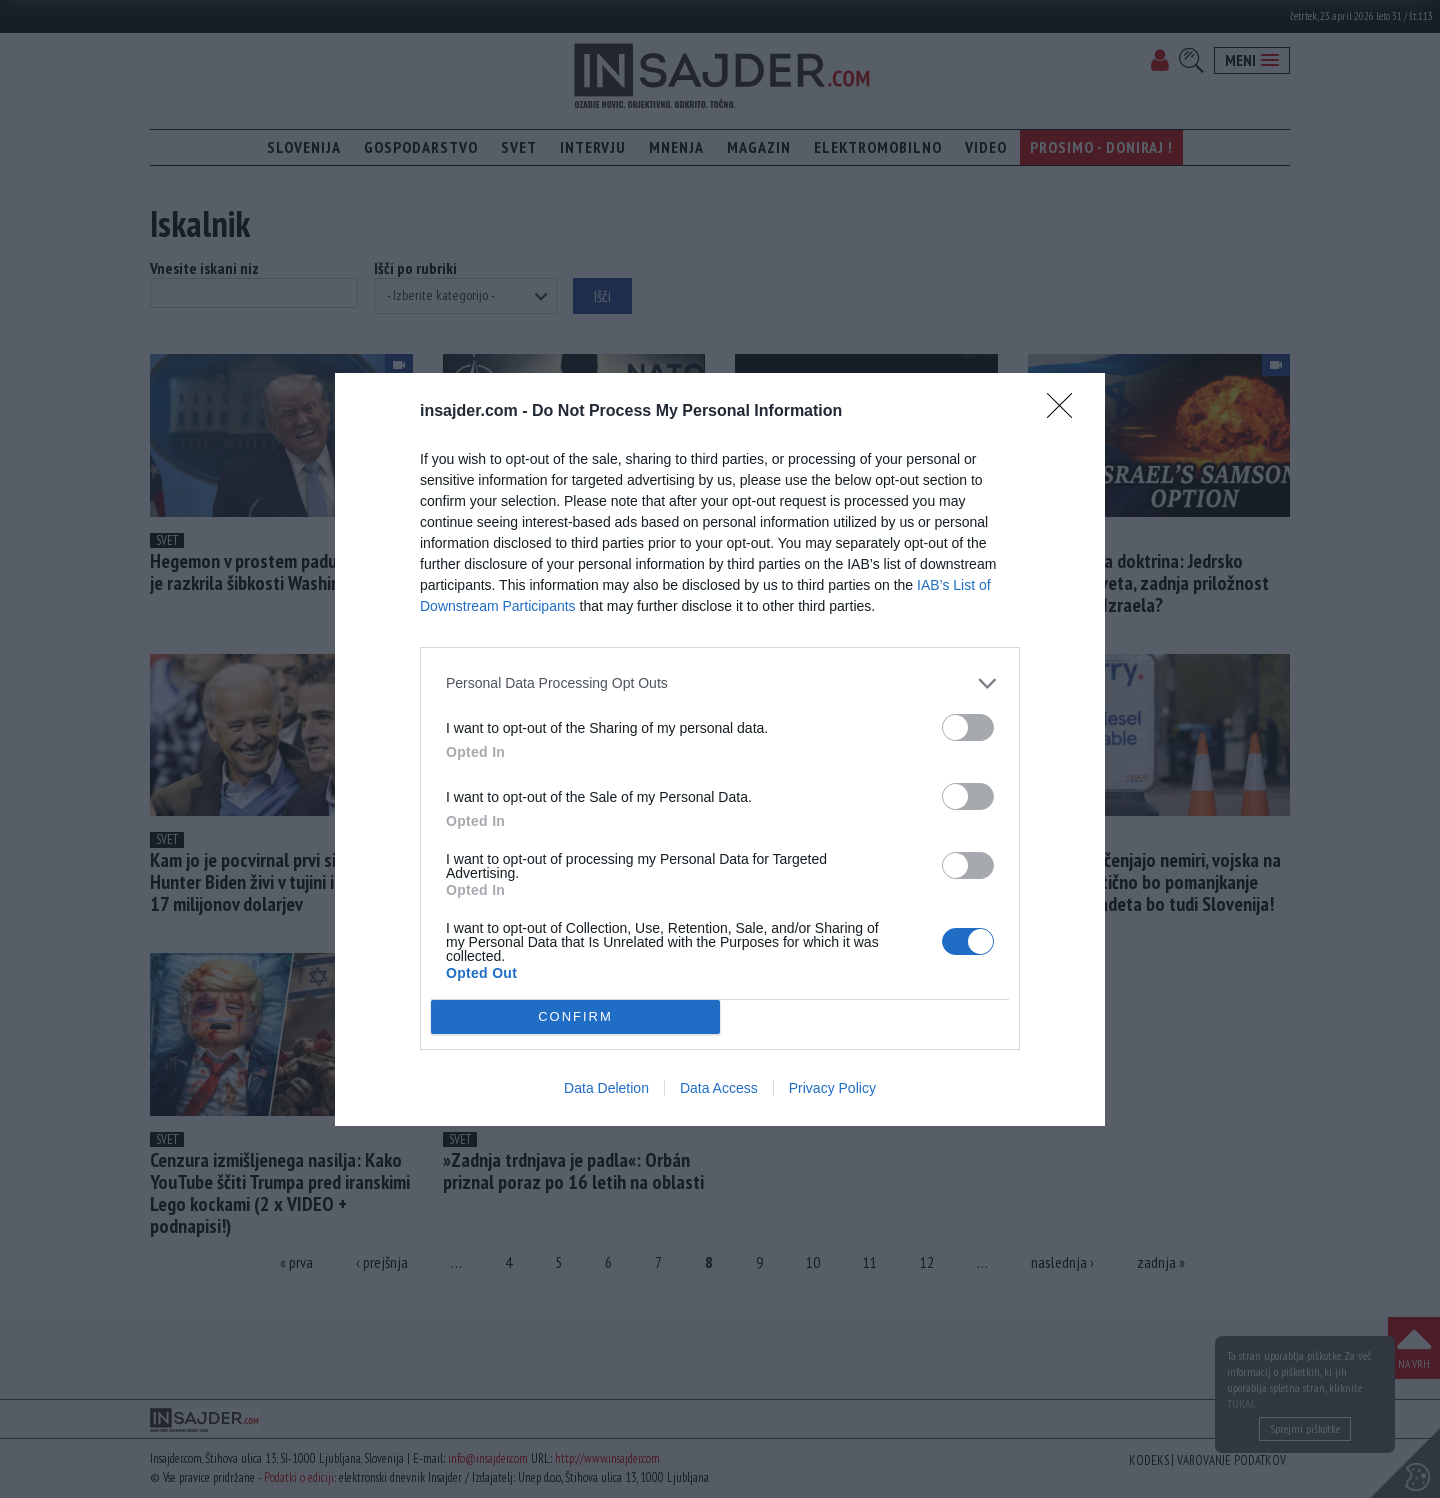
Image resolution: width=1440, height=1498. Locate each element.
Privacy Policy (832, 1088)
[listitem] (720, 683)
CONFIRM (575, 1016)
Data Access (719, 1088)
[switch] (968, 727)
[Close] (1066, 412)
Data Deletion (606, 1088)
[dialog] (720, 749)
